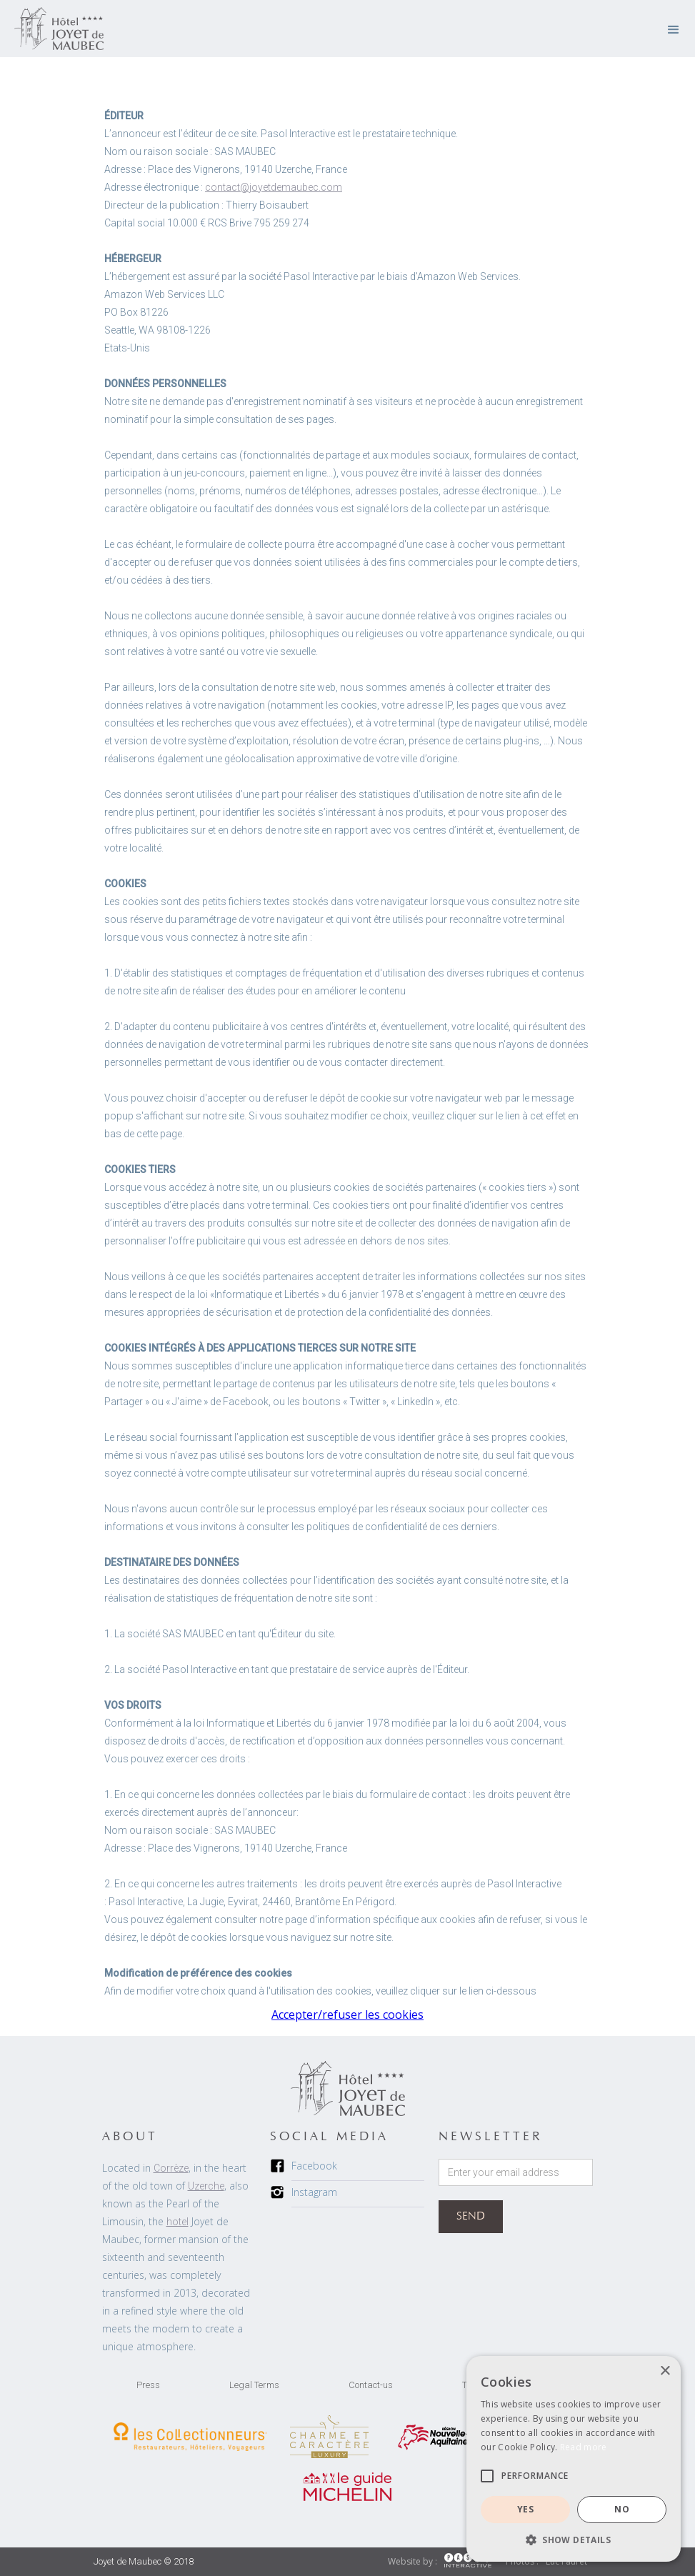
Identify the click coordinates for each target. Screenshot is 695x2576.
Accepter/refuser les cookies (347, 2014)
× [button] (664, 2371)
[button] (673, 28)
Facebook (314, 2165)
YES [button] (525, 2509)
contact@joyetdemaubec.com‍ (273, 187)
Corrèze (171, 2168)
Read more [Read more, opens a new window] (583, 2447)
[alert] (573, 2459)
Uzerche (206, 2186)
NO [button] (621, 2509)
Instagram (314, 2192)
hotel (177, 2221)
